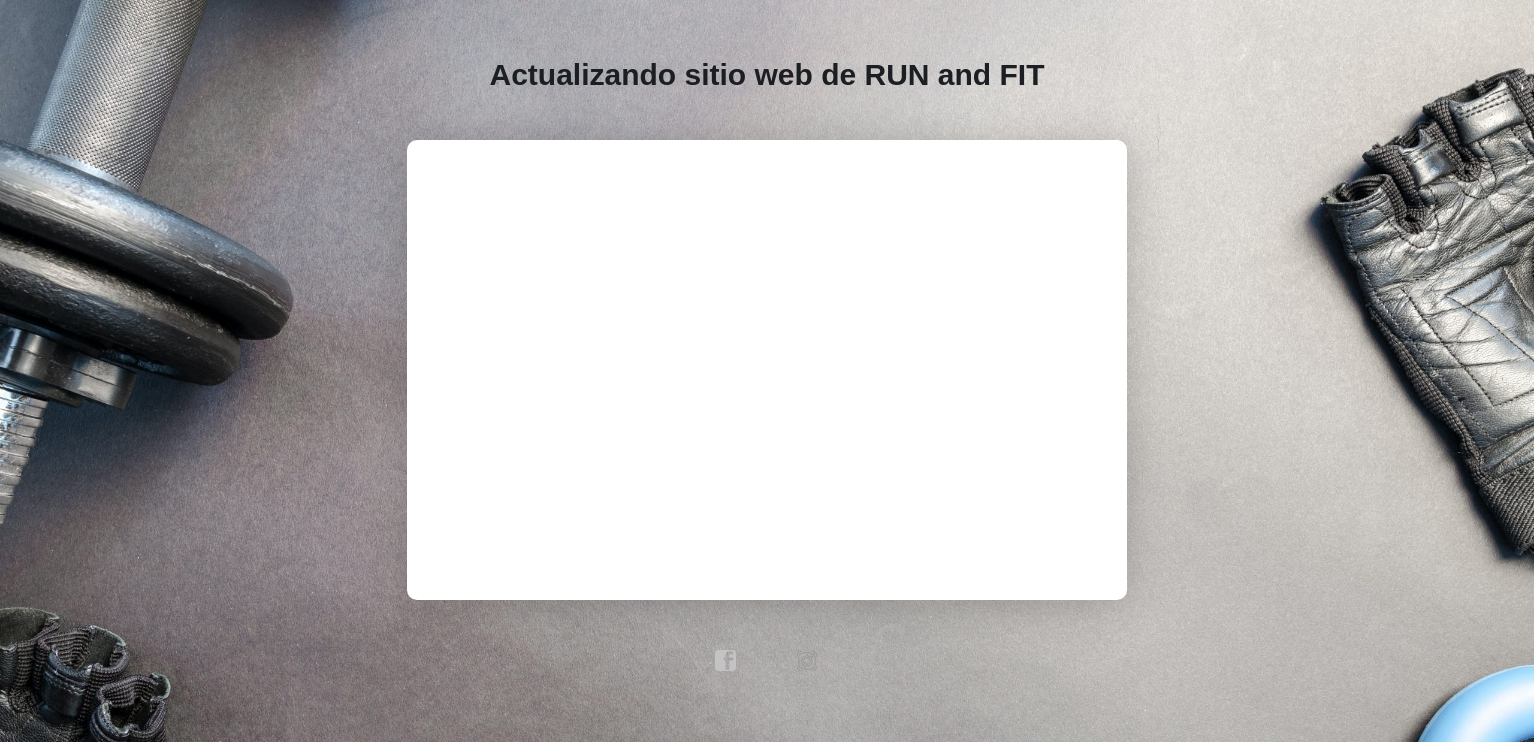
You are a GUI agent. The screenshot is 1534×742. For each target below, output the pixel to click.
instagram (808, 661)
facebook (726, 661)
